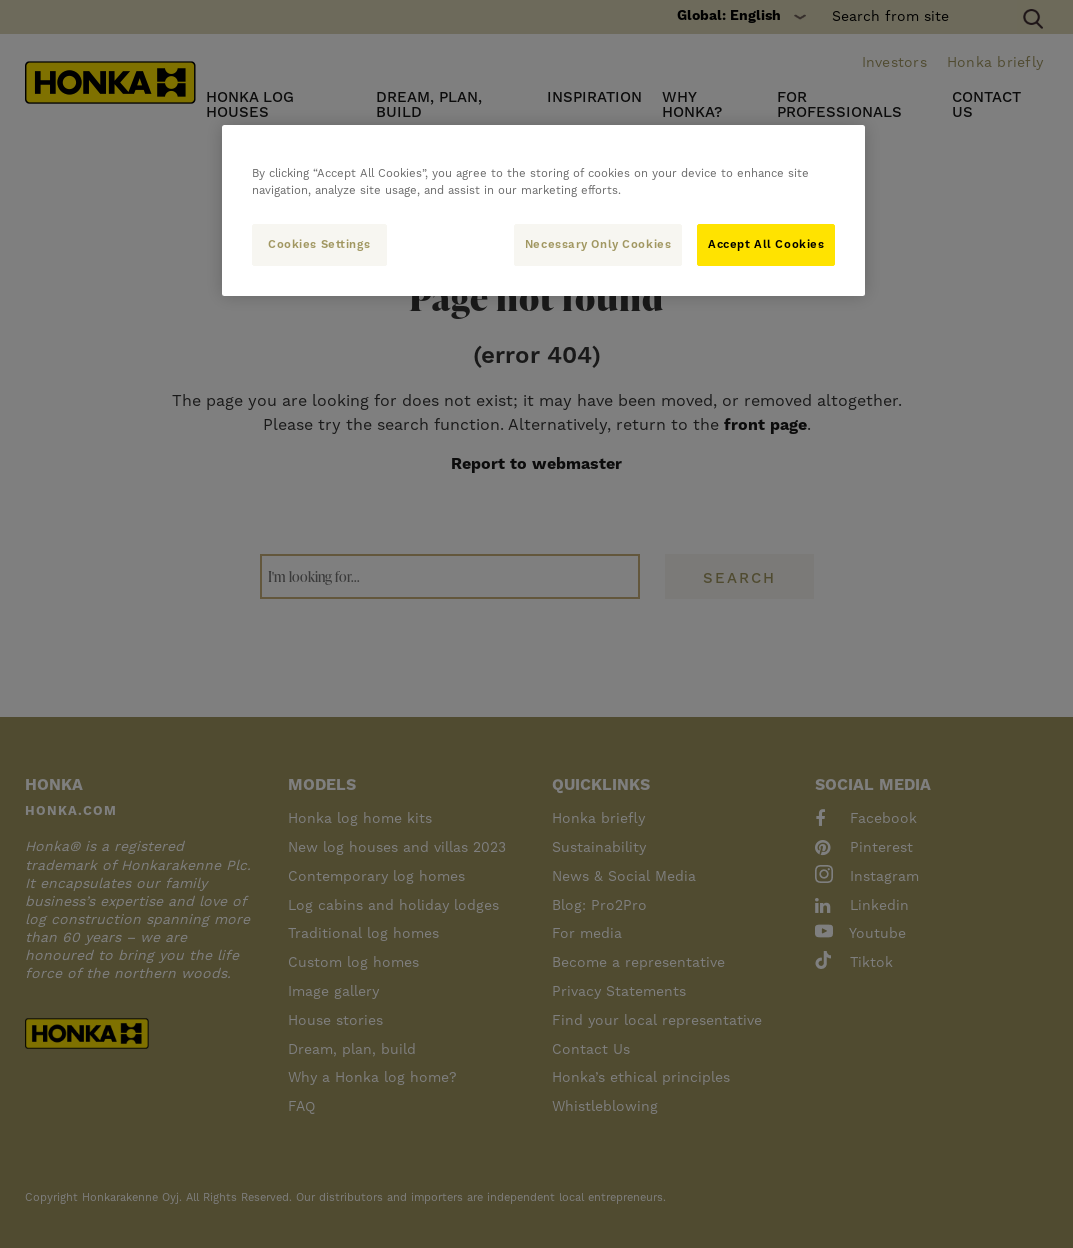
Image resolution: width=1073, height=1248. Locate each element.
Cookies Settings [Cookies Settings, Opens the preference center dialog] (319, 244)
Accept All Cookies (766, 244)
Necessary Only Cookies (596, 244)
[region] (544, 210)
